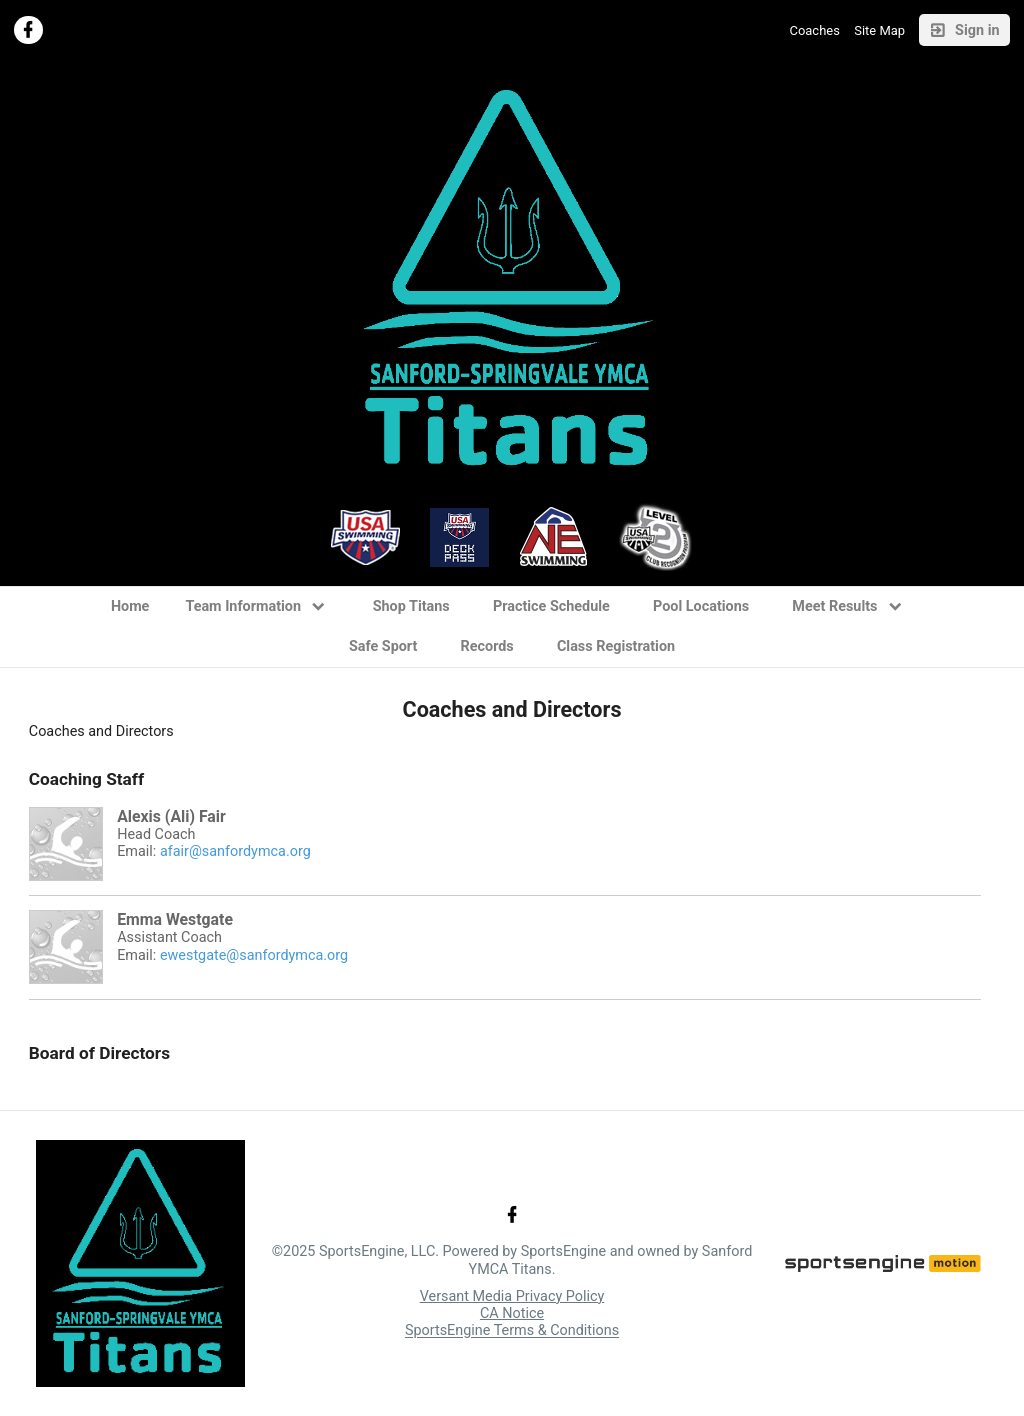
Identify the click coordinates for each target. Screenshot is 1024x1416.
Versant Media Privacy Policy (512, 1296)
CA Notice (512, 1313)
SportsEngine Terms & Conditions (512, 1331)
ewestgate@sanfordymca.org (254, 955)
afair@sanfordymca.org (235, 851)
